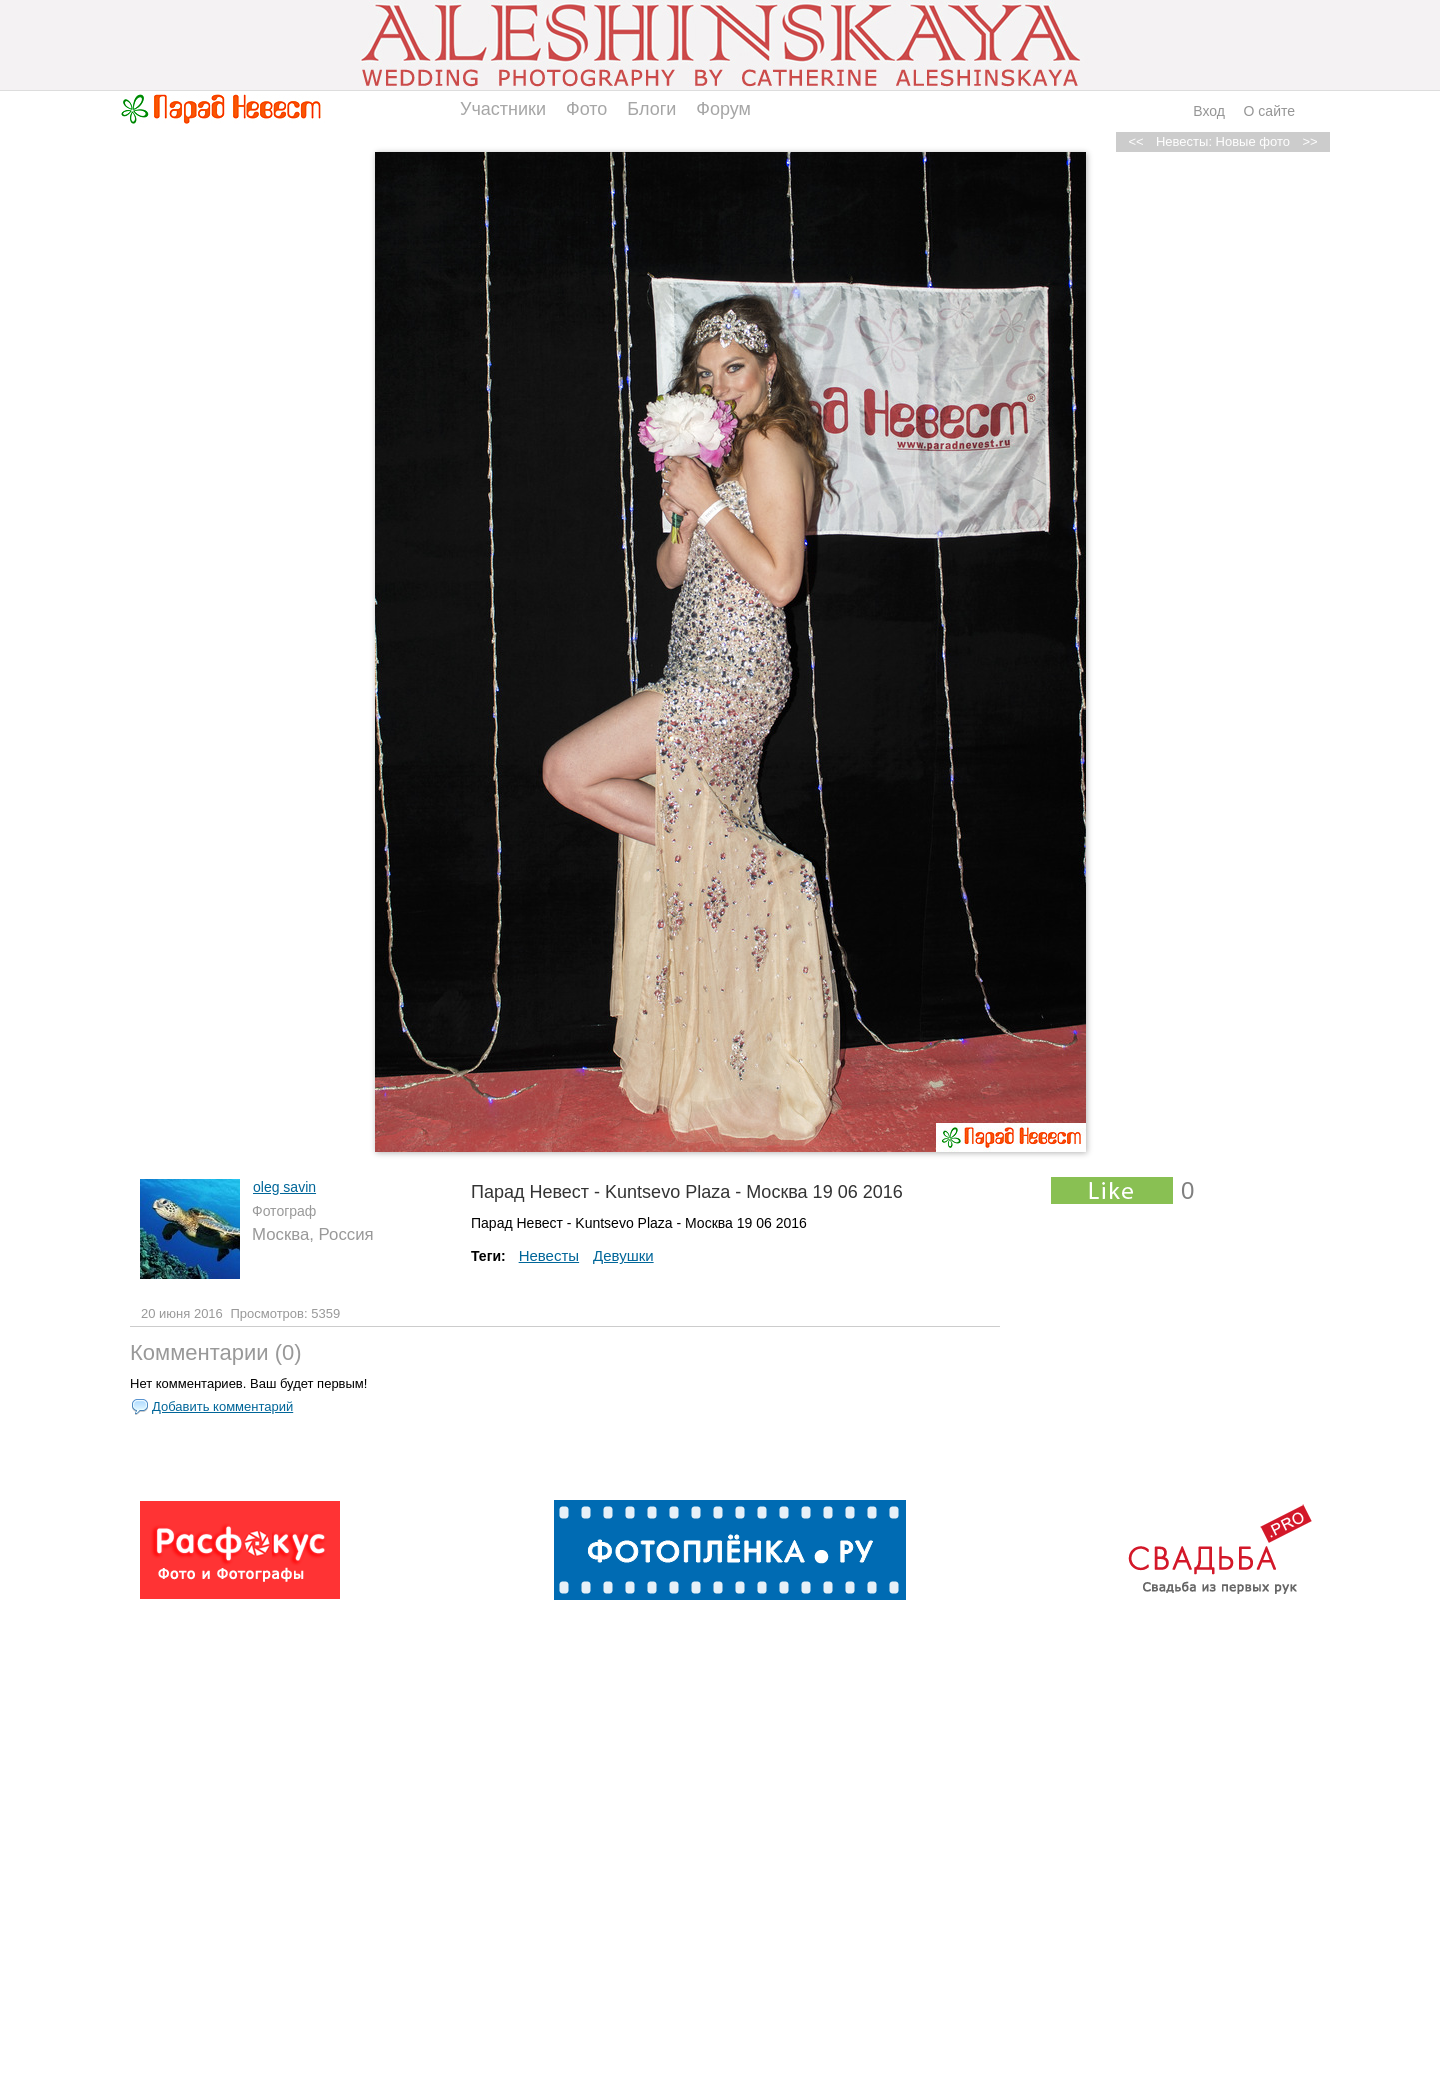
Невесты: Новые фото (1223, 141)
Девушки (623, 1255)
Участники (503, 109)
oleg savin (284, 1187)
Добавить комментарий (222, 1406)
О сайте (1269, 111)
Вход (1209, 111)
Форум (723, 109)
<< (1135, 141)
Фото (586, 109)
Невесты (549, 1255)
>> (1309, 141)
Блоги (651, 109)
